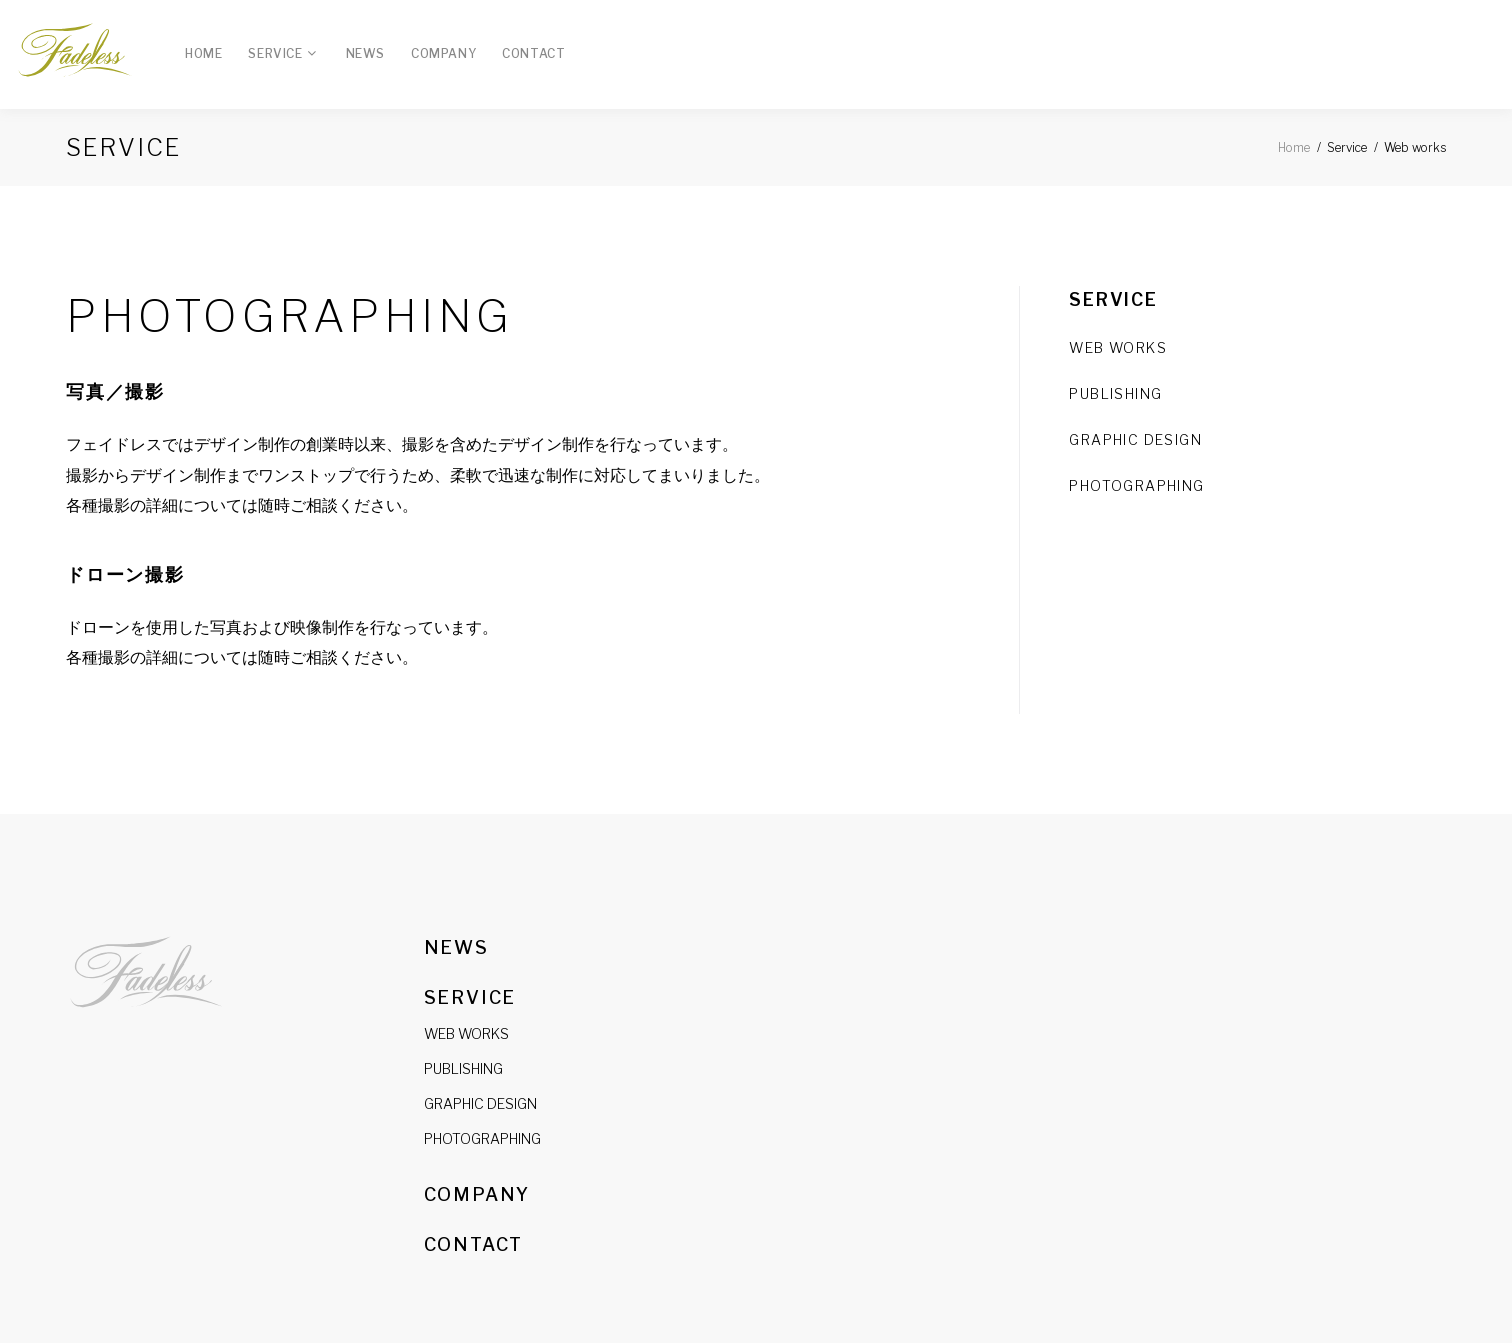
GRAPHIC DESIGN (1135, 439)
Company (443, 53)
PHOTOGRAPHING (482, 1138)
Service (275, 53)
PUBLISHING (1115, 393)
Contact (533, 53)
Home (203, 53)
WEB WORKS (1118, 347)
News (365, 53)
